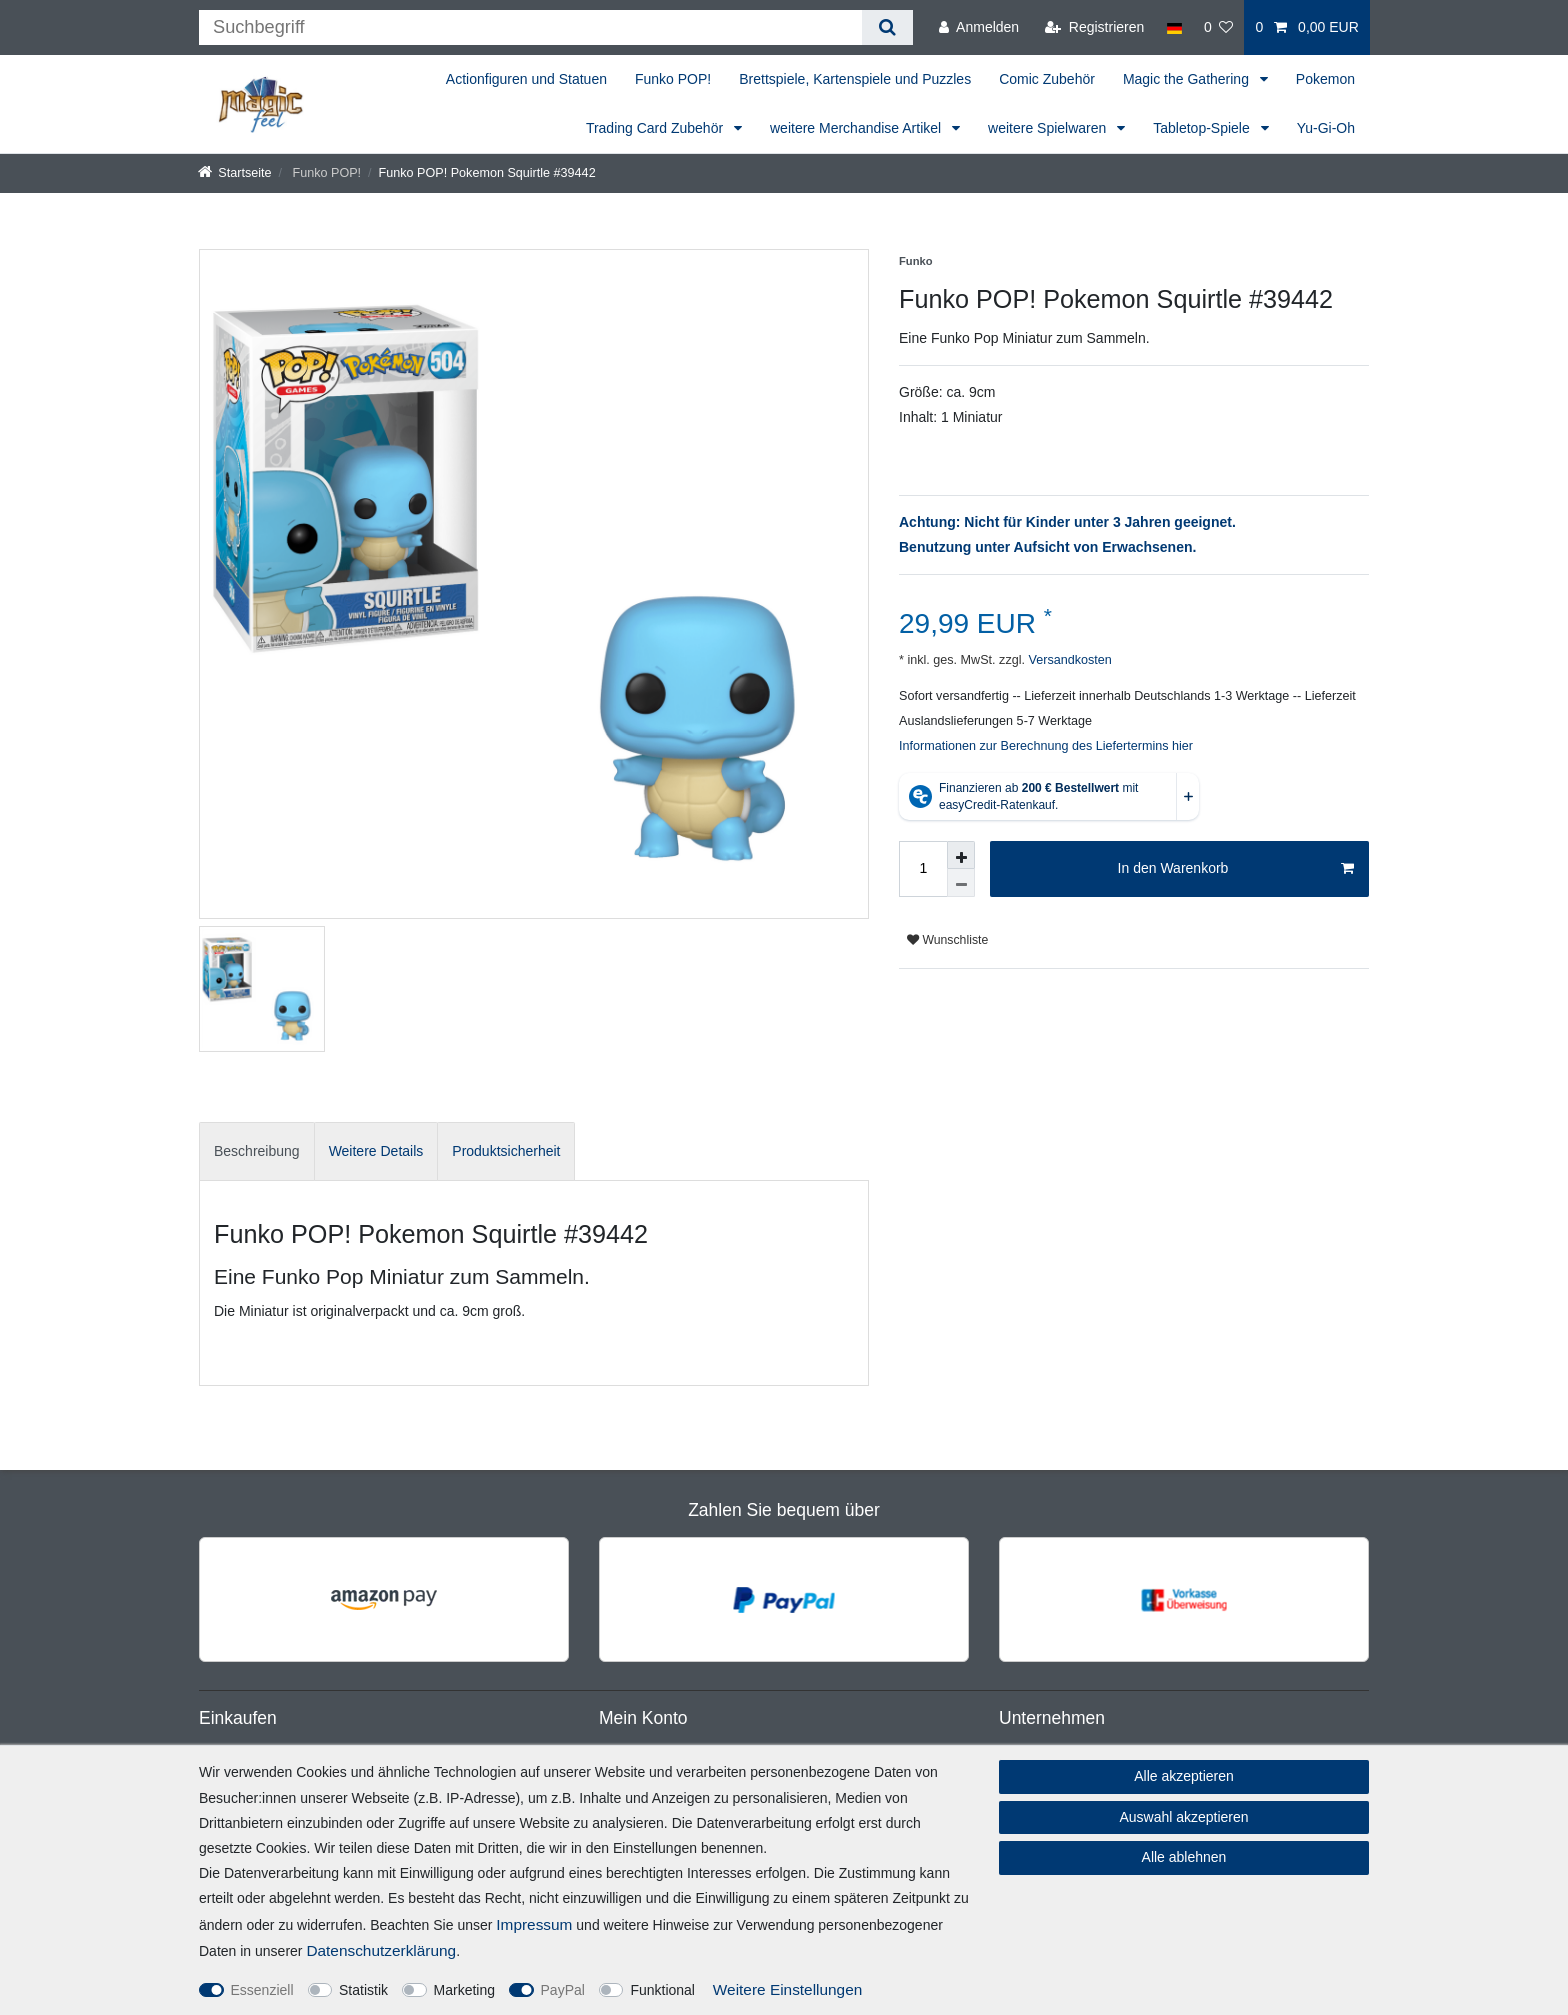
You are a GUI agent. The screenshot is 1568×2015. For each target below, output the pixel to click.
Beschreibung (257, 1151)
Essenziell (262, 1990)
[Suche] (887, 27)
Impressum (534, 1924)
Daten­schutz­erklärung (381, 1950)
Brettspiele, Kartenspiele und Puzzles (855, 79)
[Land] (1173, 27)
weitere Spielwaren (1049, 128)
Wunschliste (947, 940)
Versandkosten (1068, 660)
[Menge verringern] (961, 883)
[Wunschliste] (1219, 27)
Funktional (662, 1990)
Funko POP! (673, 79)
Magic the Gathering (1188, 79)
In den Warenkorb (1236, 869)
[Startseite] (235, 173)
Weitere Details (376, 1151)
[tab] (257, 1151)
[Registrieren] (1094, 27)
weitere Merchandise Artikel (857, 128)
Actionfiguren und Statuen (526, 79)
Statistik (363, 1990)
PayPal (563, 1990)
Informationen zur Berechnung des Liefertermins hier (1046, 746)
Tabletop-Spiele (1203, 128)
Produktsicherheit (506, 1151)
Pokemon (1325, 79)
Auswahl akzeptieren (1183, 1817)
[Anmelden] (979, 27)
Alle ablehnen (1184, 1857)
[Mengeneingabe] (923, 869)
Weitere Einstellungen (787, 1989)
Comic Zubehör (1047, 79)
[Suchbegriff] (530, 27)
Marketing (464, 1990)
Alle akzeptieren (1184, 1776)
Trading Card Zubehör (656, 128)
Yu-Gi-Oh (1326, 128)
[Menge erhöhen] (961, 855)
